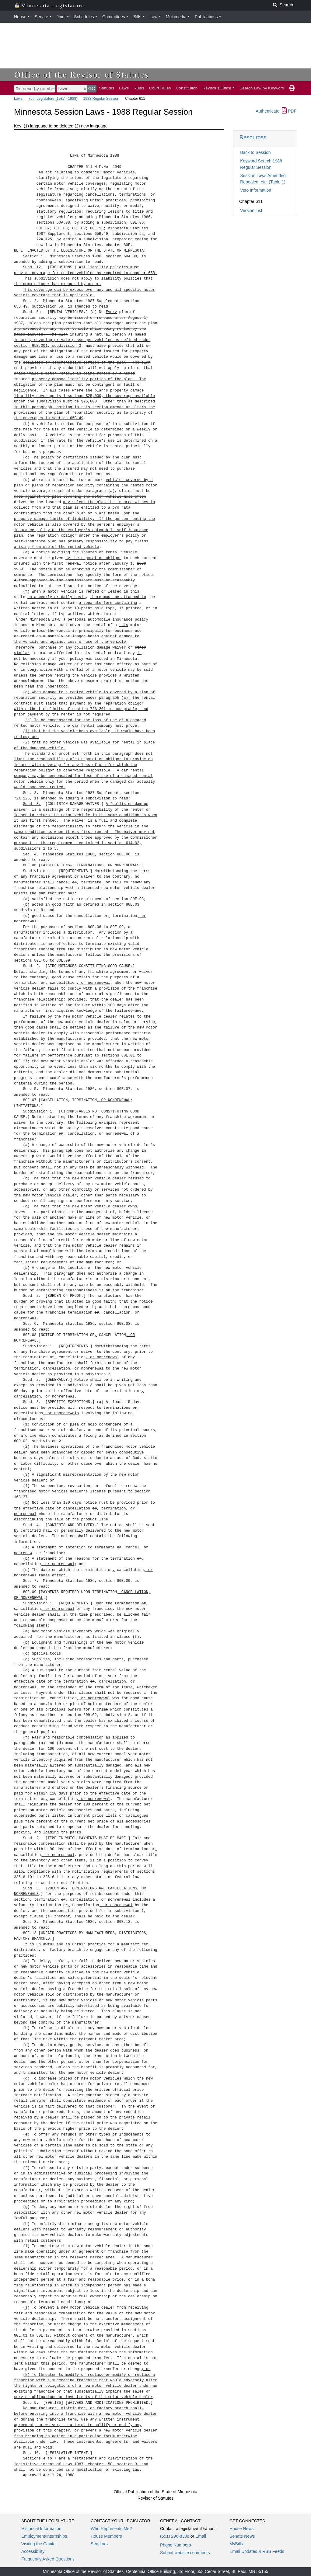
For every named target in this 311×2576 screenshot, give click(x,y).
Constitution (187, 88)
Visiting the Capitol (39, 2543)
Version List (251, 210)
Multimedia (176, 16)
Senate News (242, 2536)
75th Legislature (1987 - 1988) (52, 98)
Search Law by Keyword (261, 88)
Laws (124, 88)
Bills (137, 16)
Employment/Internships (44, 2536)
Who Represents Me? (111, 2528)
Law (154, 16)
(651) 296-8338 (174, 2536)
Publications (206, 16)
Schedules (84, 16)
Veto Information (255, 190)
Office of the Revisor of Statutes (81, 74)
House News (241, 2528)
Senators (99, 2543)
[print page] (292, 88)
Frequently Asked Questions (48, 2559)
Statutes (106, 88)
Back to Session (255, 152)
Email (200, 2536)
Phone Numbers (175, 2545)
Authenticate (267, 111)
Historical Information (41, 2528)
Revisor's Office (216, 88)
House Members (106, 2536)
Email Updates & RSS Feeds (256, 2551)
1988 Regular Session (101, 98)
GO (92, 88)
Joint (61, 16)
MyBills (236, 2543)
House (20, 16)
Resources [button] (252, 137)
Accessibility (32, 2551)
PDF (289, 111)
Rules (139, 88)
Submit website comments (185, 2552)
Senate (41, 16)
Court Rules (160, 88)
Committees (113, 16)
